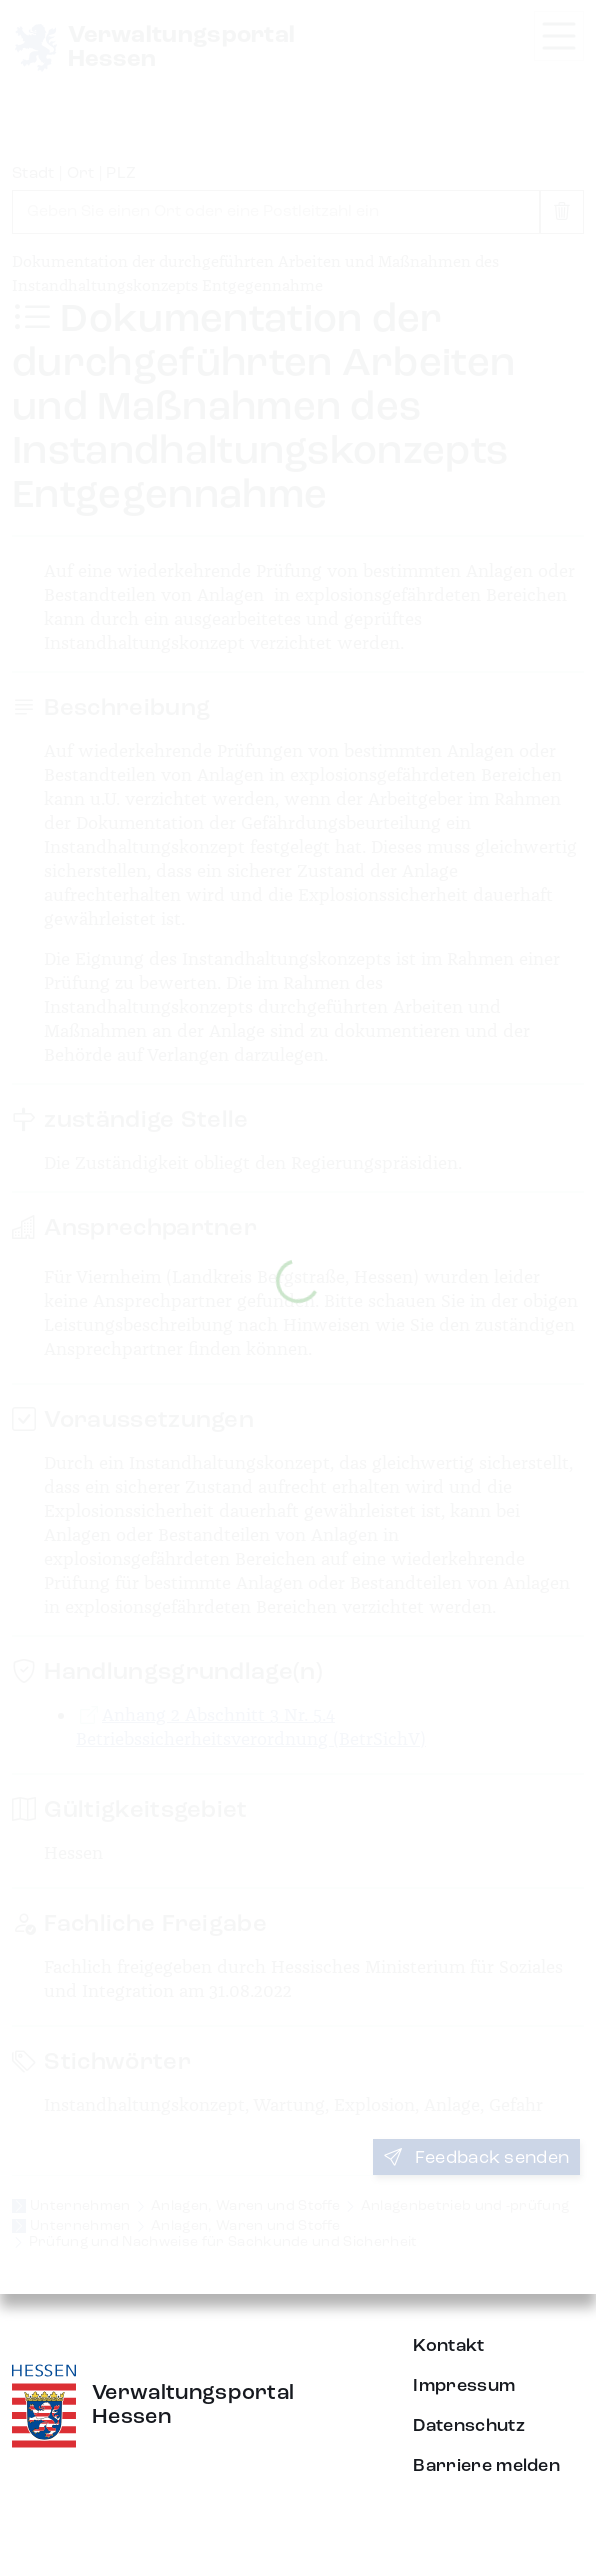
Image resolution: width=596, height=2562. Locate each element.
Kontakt (448, 2346)
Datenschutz (469, 2426)
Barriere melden (486, 2466)
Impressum (464, 2386)
